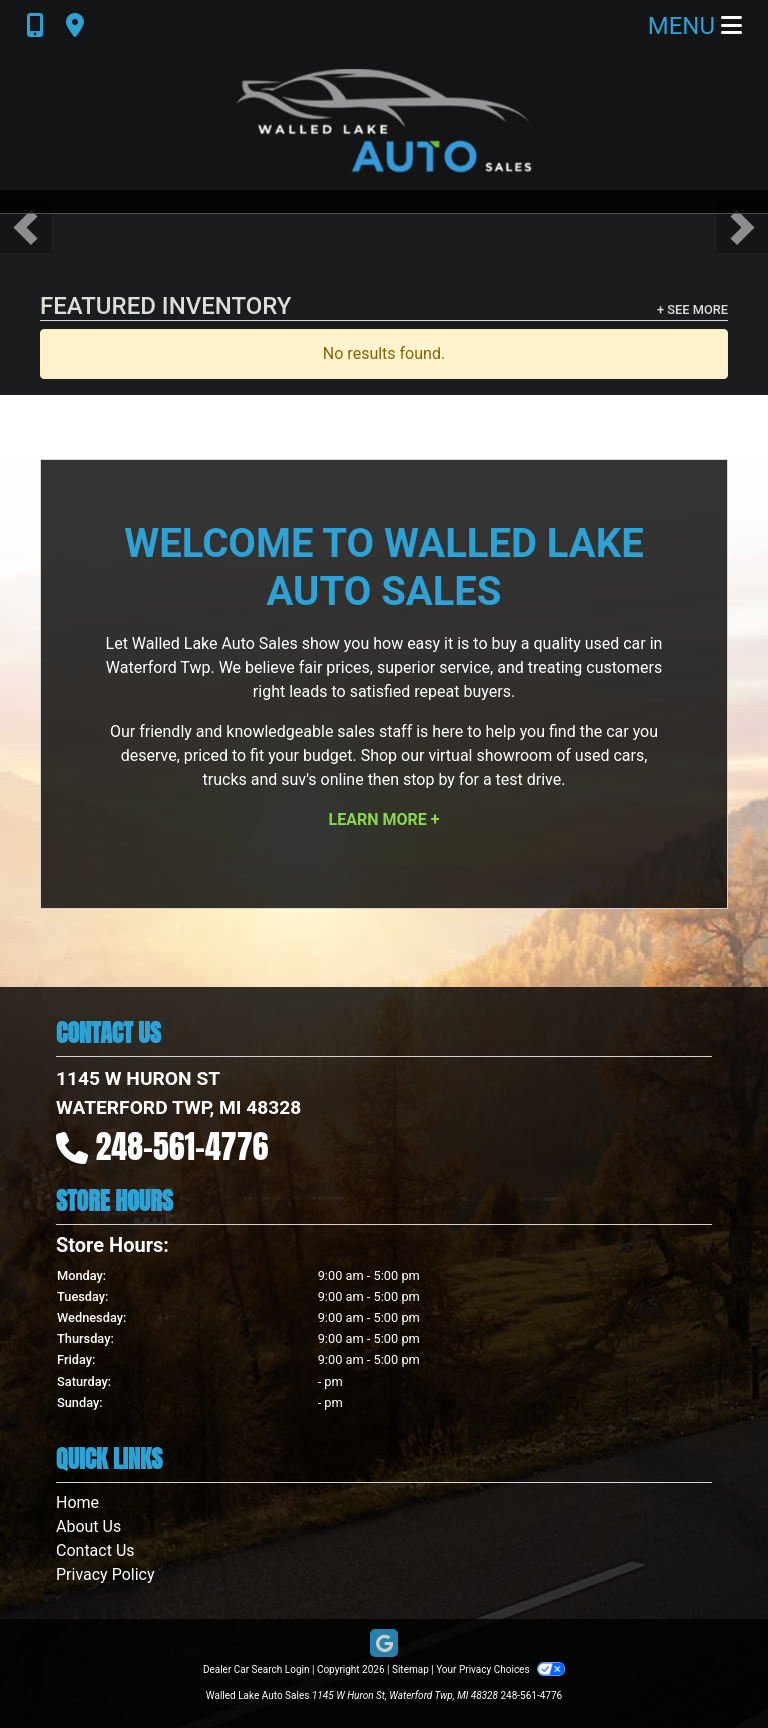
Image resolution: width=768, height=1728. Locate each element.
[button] (25, 227)
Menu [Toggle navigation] (695, 26)
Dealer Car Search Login (256, 1669)
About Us (88, 1526)
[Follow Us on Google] (384, 1644)
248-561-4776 (182, 1146)
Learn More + (384, 819)
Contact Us (95, 1550)
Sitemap (410, 1669)
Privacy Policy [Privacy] (105, 1574)
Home (77, 1502)
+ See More (692, 309)
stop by (429, 779)
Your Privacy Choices (500, 1669)
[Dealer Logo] (384, 121)
